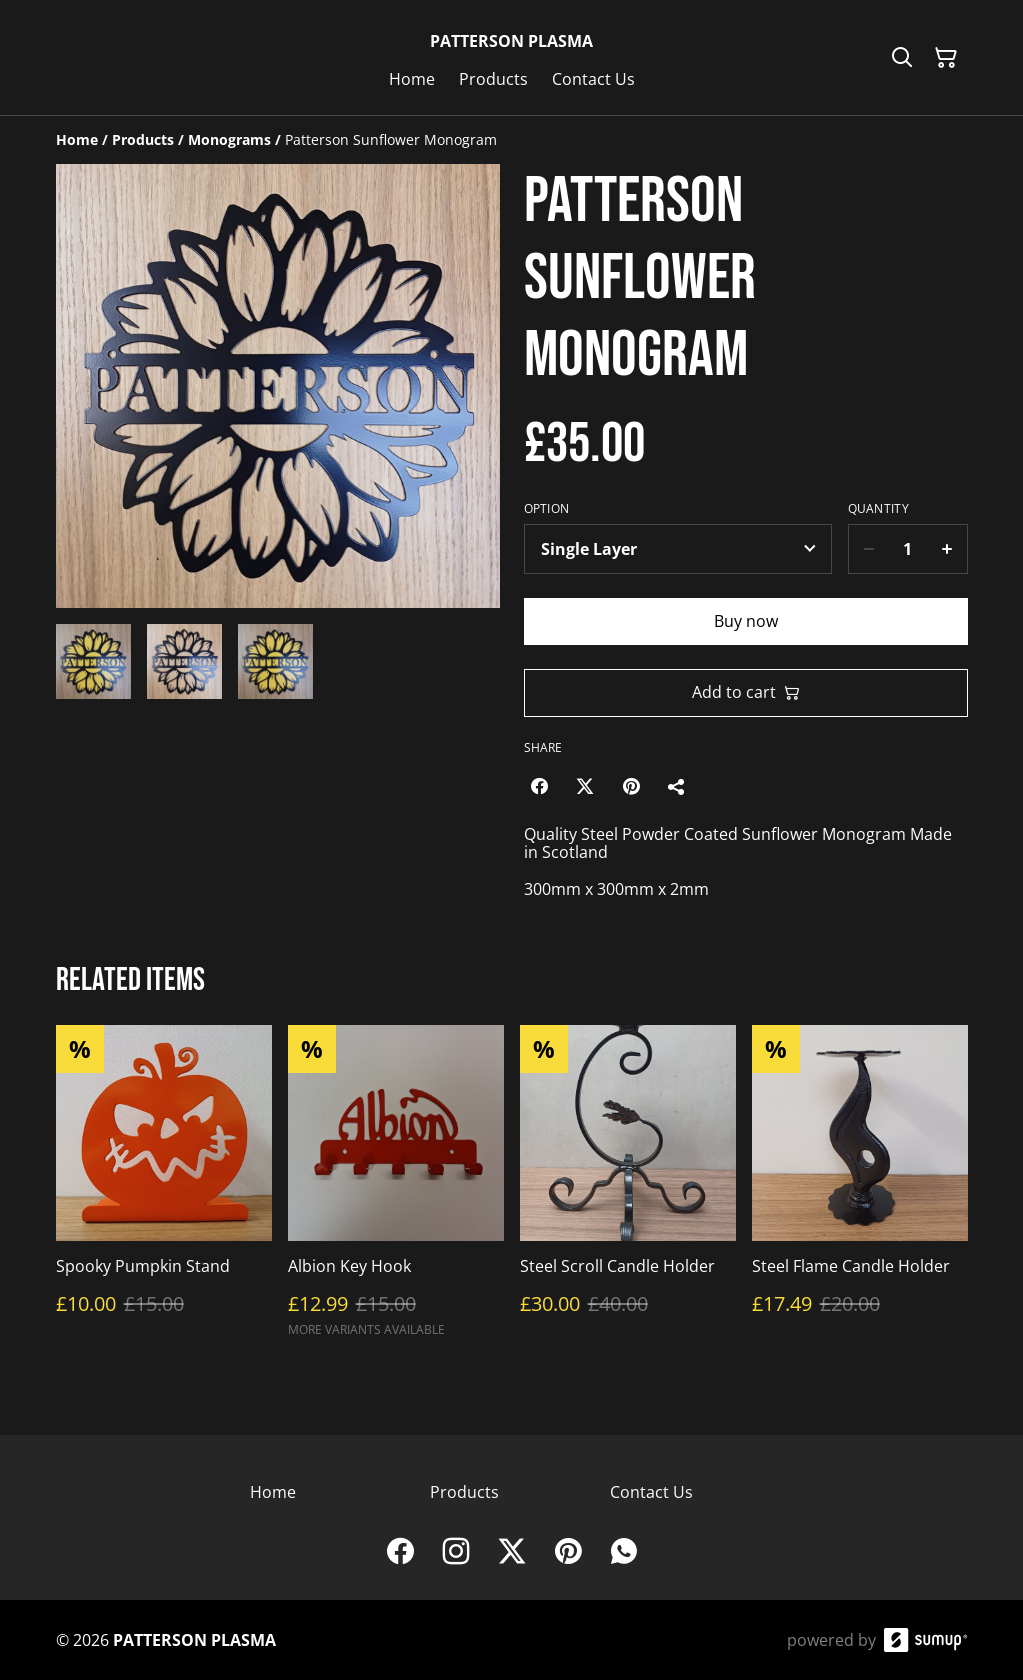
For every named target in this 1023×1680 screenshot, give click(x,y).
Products (464, 1492)
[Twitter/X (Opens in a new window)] (585, 786)
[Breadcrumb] (512, 140)
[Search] (902, 58)
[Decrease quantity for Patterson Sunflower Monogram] (868, 549)
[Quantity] (908, 549)
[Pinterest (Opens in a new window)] (631, 786)
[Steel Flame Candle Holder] (860, 1190)
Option (547, 509)
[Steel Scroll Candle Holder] (628, 1190)
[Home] (77, 139)
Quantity (878, 509)
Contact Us (651, 1492)
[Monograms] (229, 139)
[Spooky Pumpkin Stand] (164, 1190)
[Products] (143, 139)
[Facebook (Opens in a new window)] (539, 786)
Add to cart (746, 692)
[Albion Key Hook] (396, 1190)
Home (273, 1492)
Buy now (746, 621)
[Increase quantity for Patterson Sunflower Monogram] (947, 549)
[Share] (677, 786)
